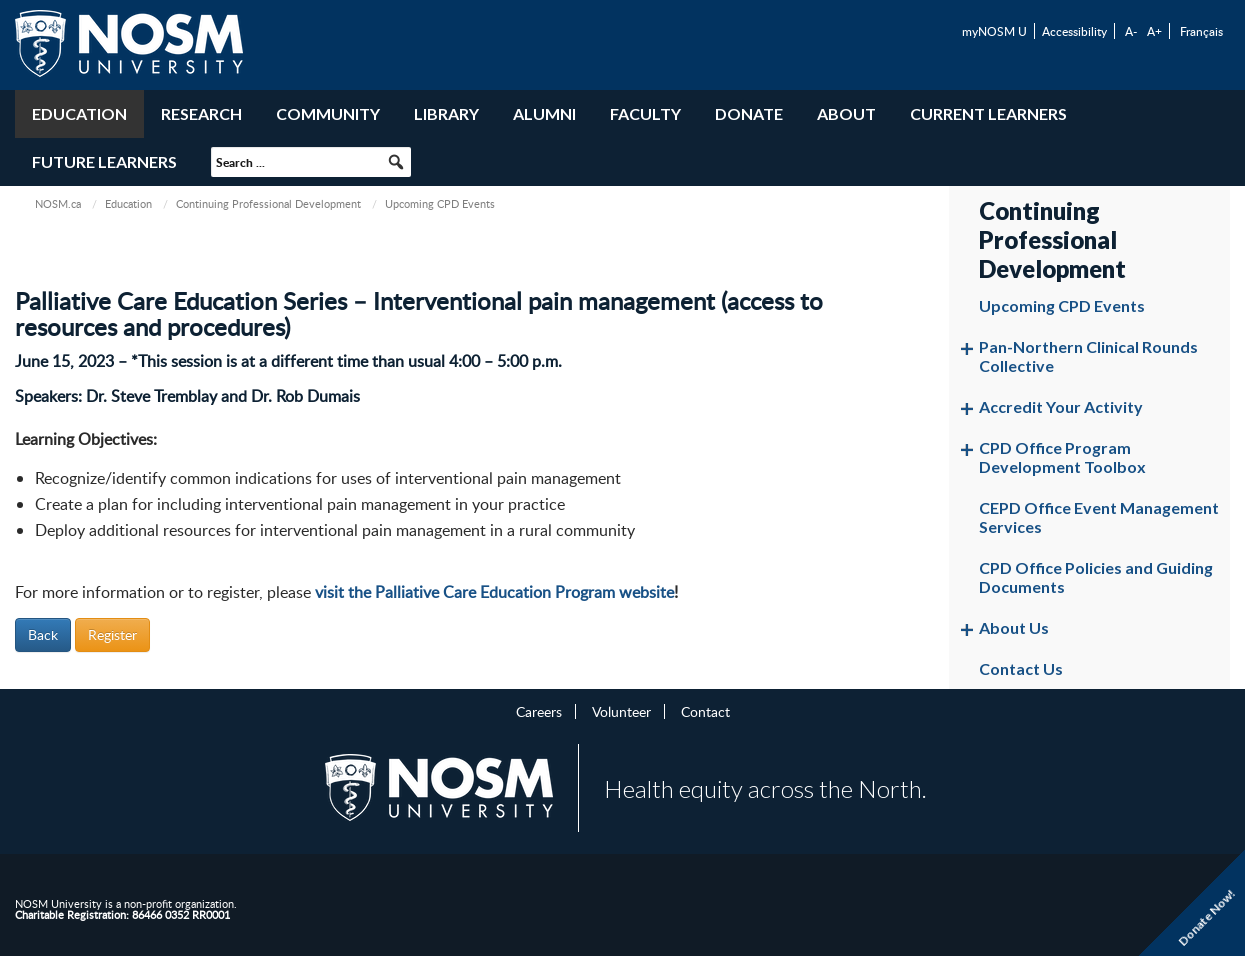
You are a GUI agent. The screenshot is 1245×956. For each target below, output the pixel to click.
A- (1131, 31)
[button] (396, 162)
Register (112, 634)
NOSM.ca (58, 203)
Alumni (544, 113)
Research (201, 113)
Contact (705, 711)
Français (1201, 31)
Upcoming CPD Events (1062, 305)
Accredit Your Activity (1061, 406)
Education (79, 113)
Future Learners (104, 161)
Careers (539, 711)
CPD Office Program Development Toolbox (1062, 457)
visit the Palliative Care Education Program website (494, 592)
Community (328, 113)
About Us (1014, 627)
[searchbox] (311, 162)
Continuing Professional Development (268, 203)
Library (446, 113)
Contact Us (1021, 668)
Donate (749, 113)
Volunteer (621, 711)
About (846, 113)
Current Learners (988, 113)
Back (43, 634)
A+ (1154, 31)
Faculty (645, 113)
